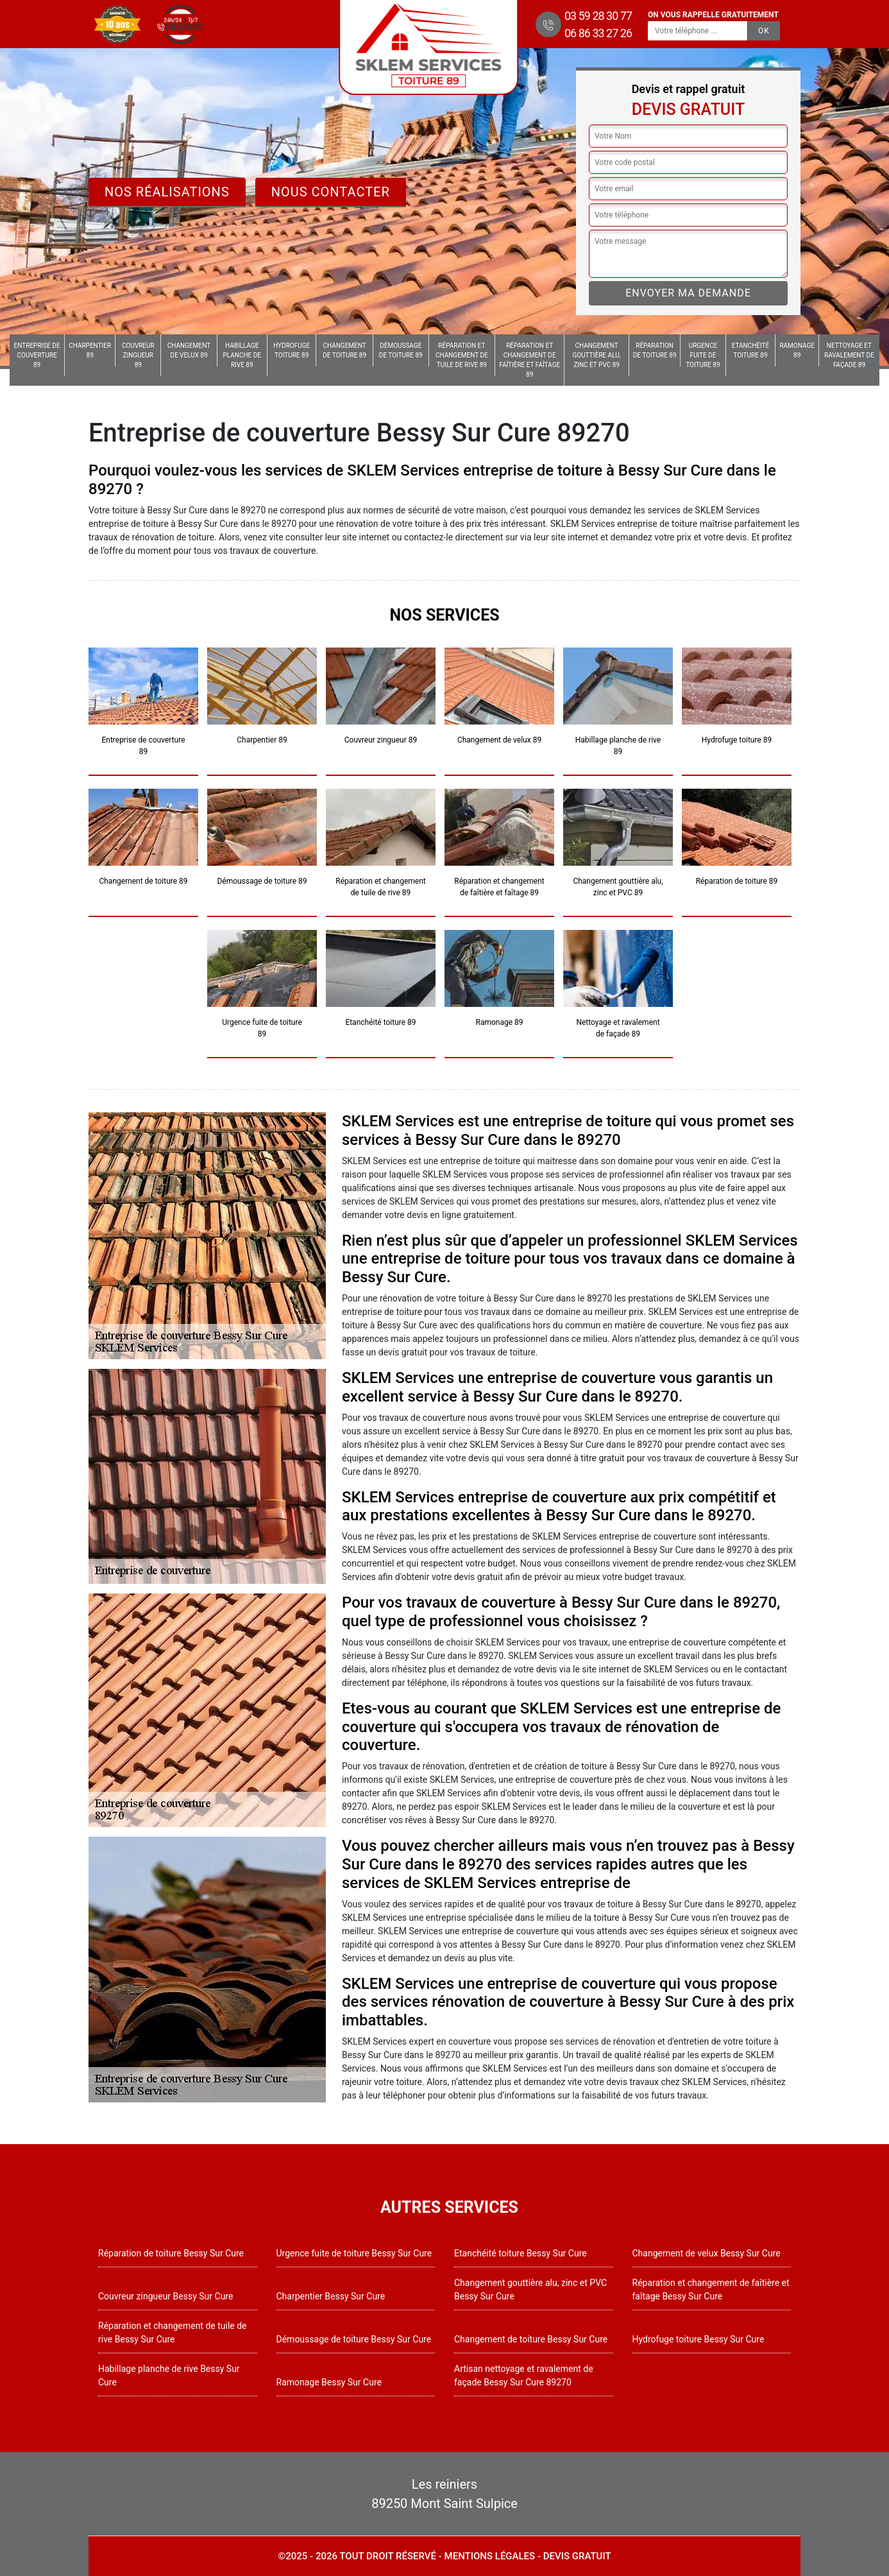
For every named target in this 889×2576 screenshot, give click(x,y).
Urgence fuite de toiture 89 (703, 355)
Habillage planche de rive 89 (242, 355)
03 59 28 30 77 (598, 15)
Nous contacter (330, 192)
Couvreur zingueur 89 (138, 355)
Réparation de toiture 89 (655, 350)
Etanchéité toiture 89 (751, 350)
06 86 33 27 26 (598, 33)
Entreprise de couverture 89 (37, 355)
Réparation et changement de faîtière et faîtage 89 (529, 360)
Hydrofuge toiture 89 (291, 350)
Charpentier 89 (90, 350)
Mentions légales (490, 2556)
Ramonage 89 (796, 350)
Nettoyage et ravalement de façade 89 (849, 355)
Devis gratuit (577, 2556)
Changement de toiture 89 (344, 350)
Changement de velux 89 (188, 350)
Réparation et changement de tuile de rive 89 (462, 355)
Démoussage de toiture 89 (401, 350)
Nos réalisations (167, 192)
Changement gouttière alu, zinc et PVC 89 (597, 355)
